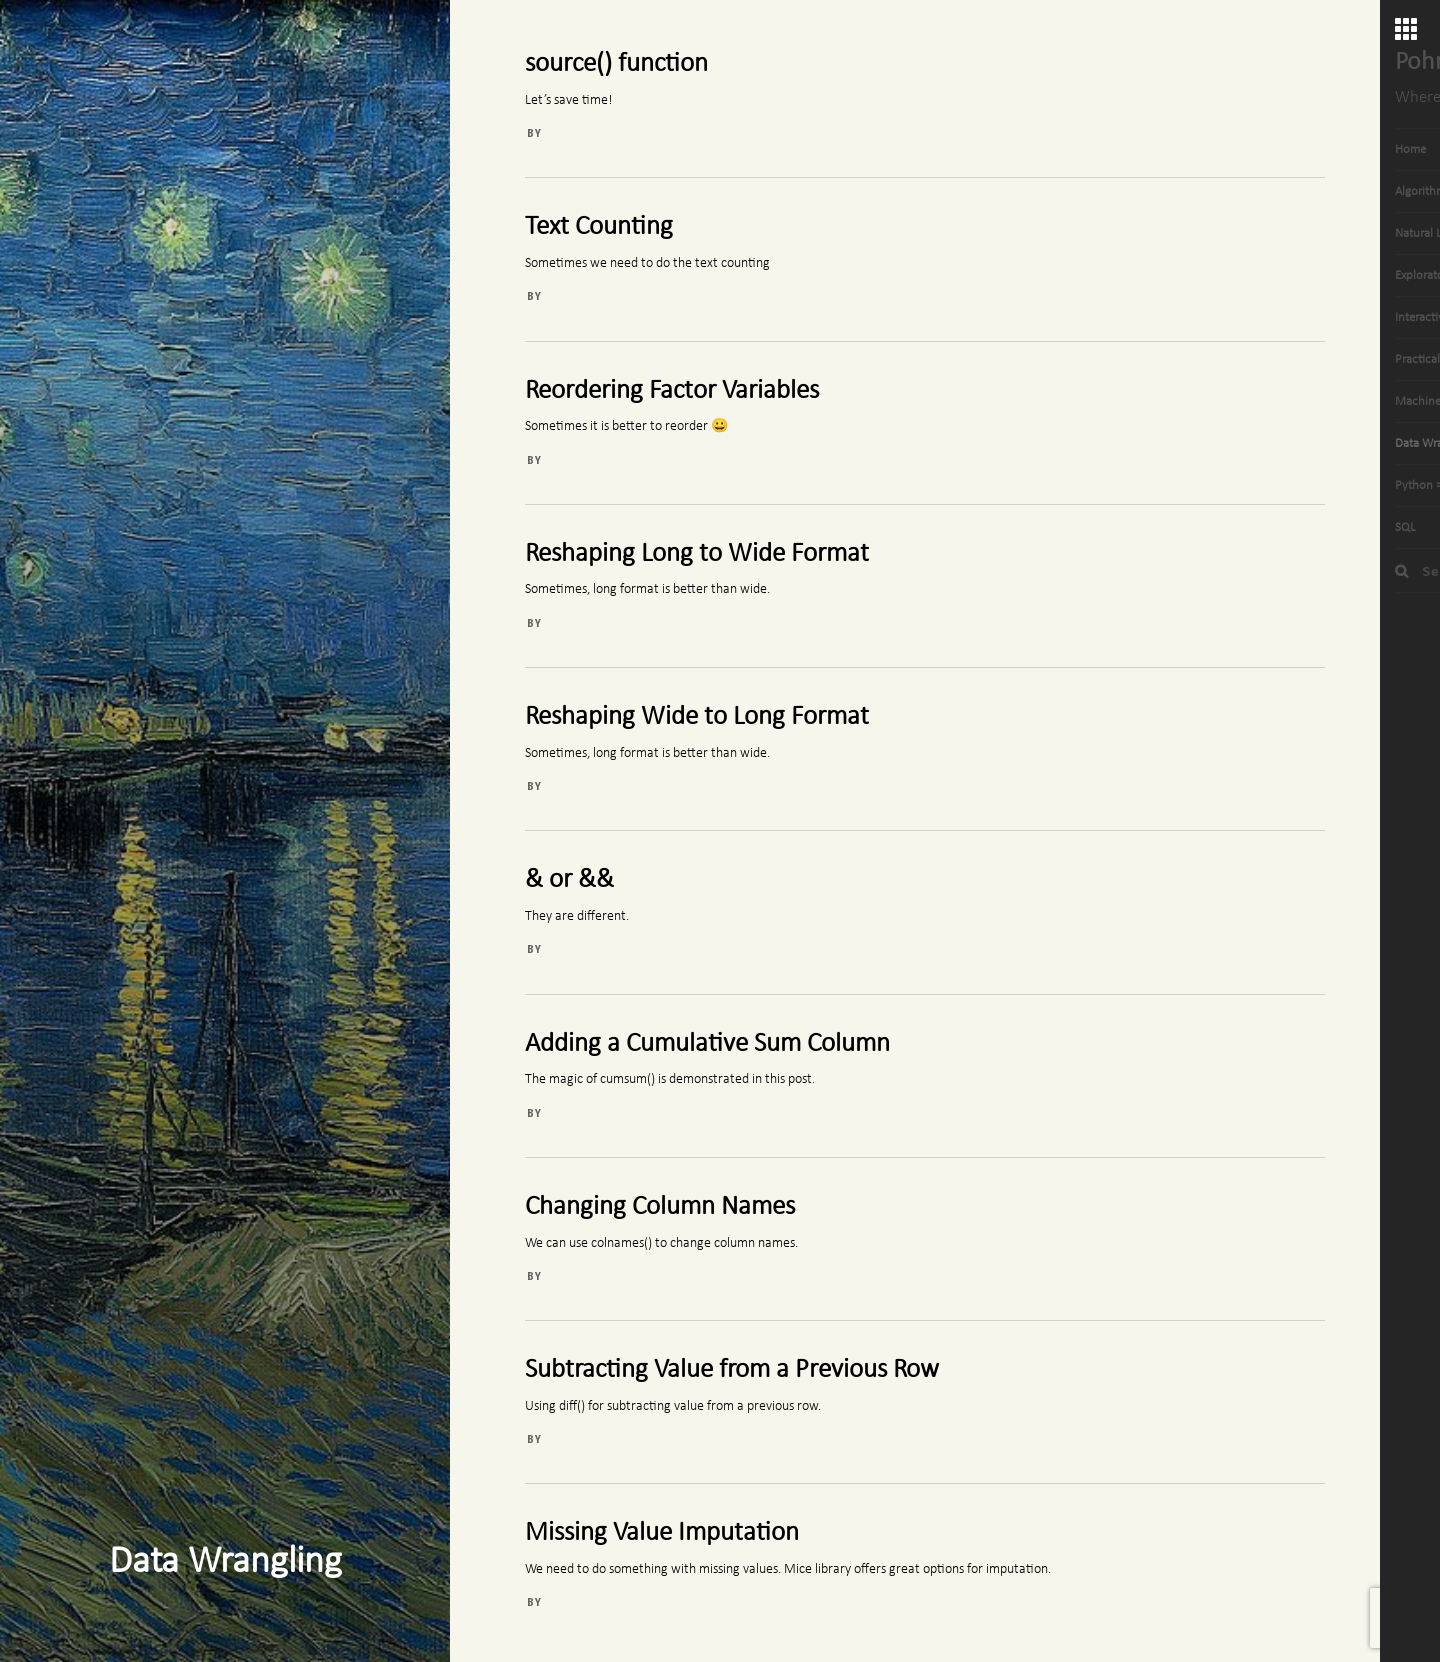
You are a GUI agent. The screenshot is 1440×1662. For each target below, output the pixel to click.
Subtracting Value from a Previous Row (732, 1370)
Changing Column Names (660, 1207)
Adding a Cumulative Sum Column (707, 1044)
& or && (569, 880)
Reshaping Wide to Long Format (697, 717)
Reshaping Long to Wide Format (697, 554)
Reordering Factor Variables (672, 391)
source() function (616, 64)
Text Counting (599, 227)
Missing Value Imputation (662, 1533)
